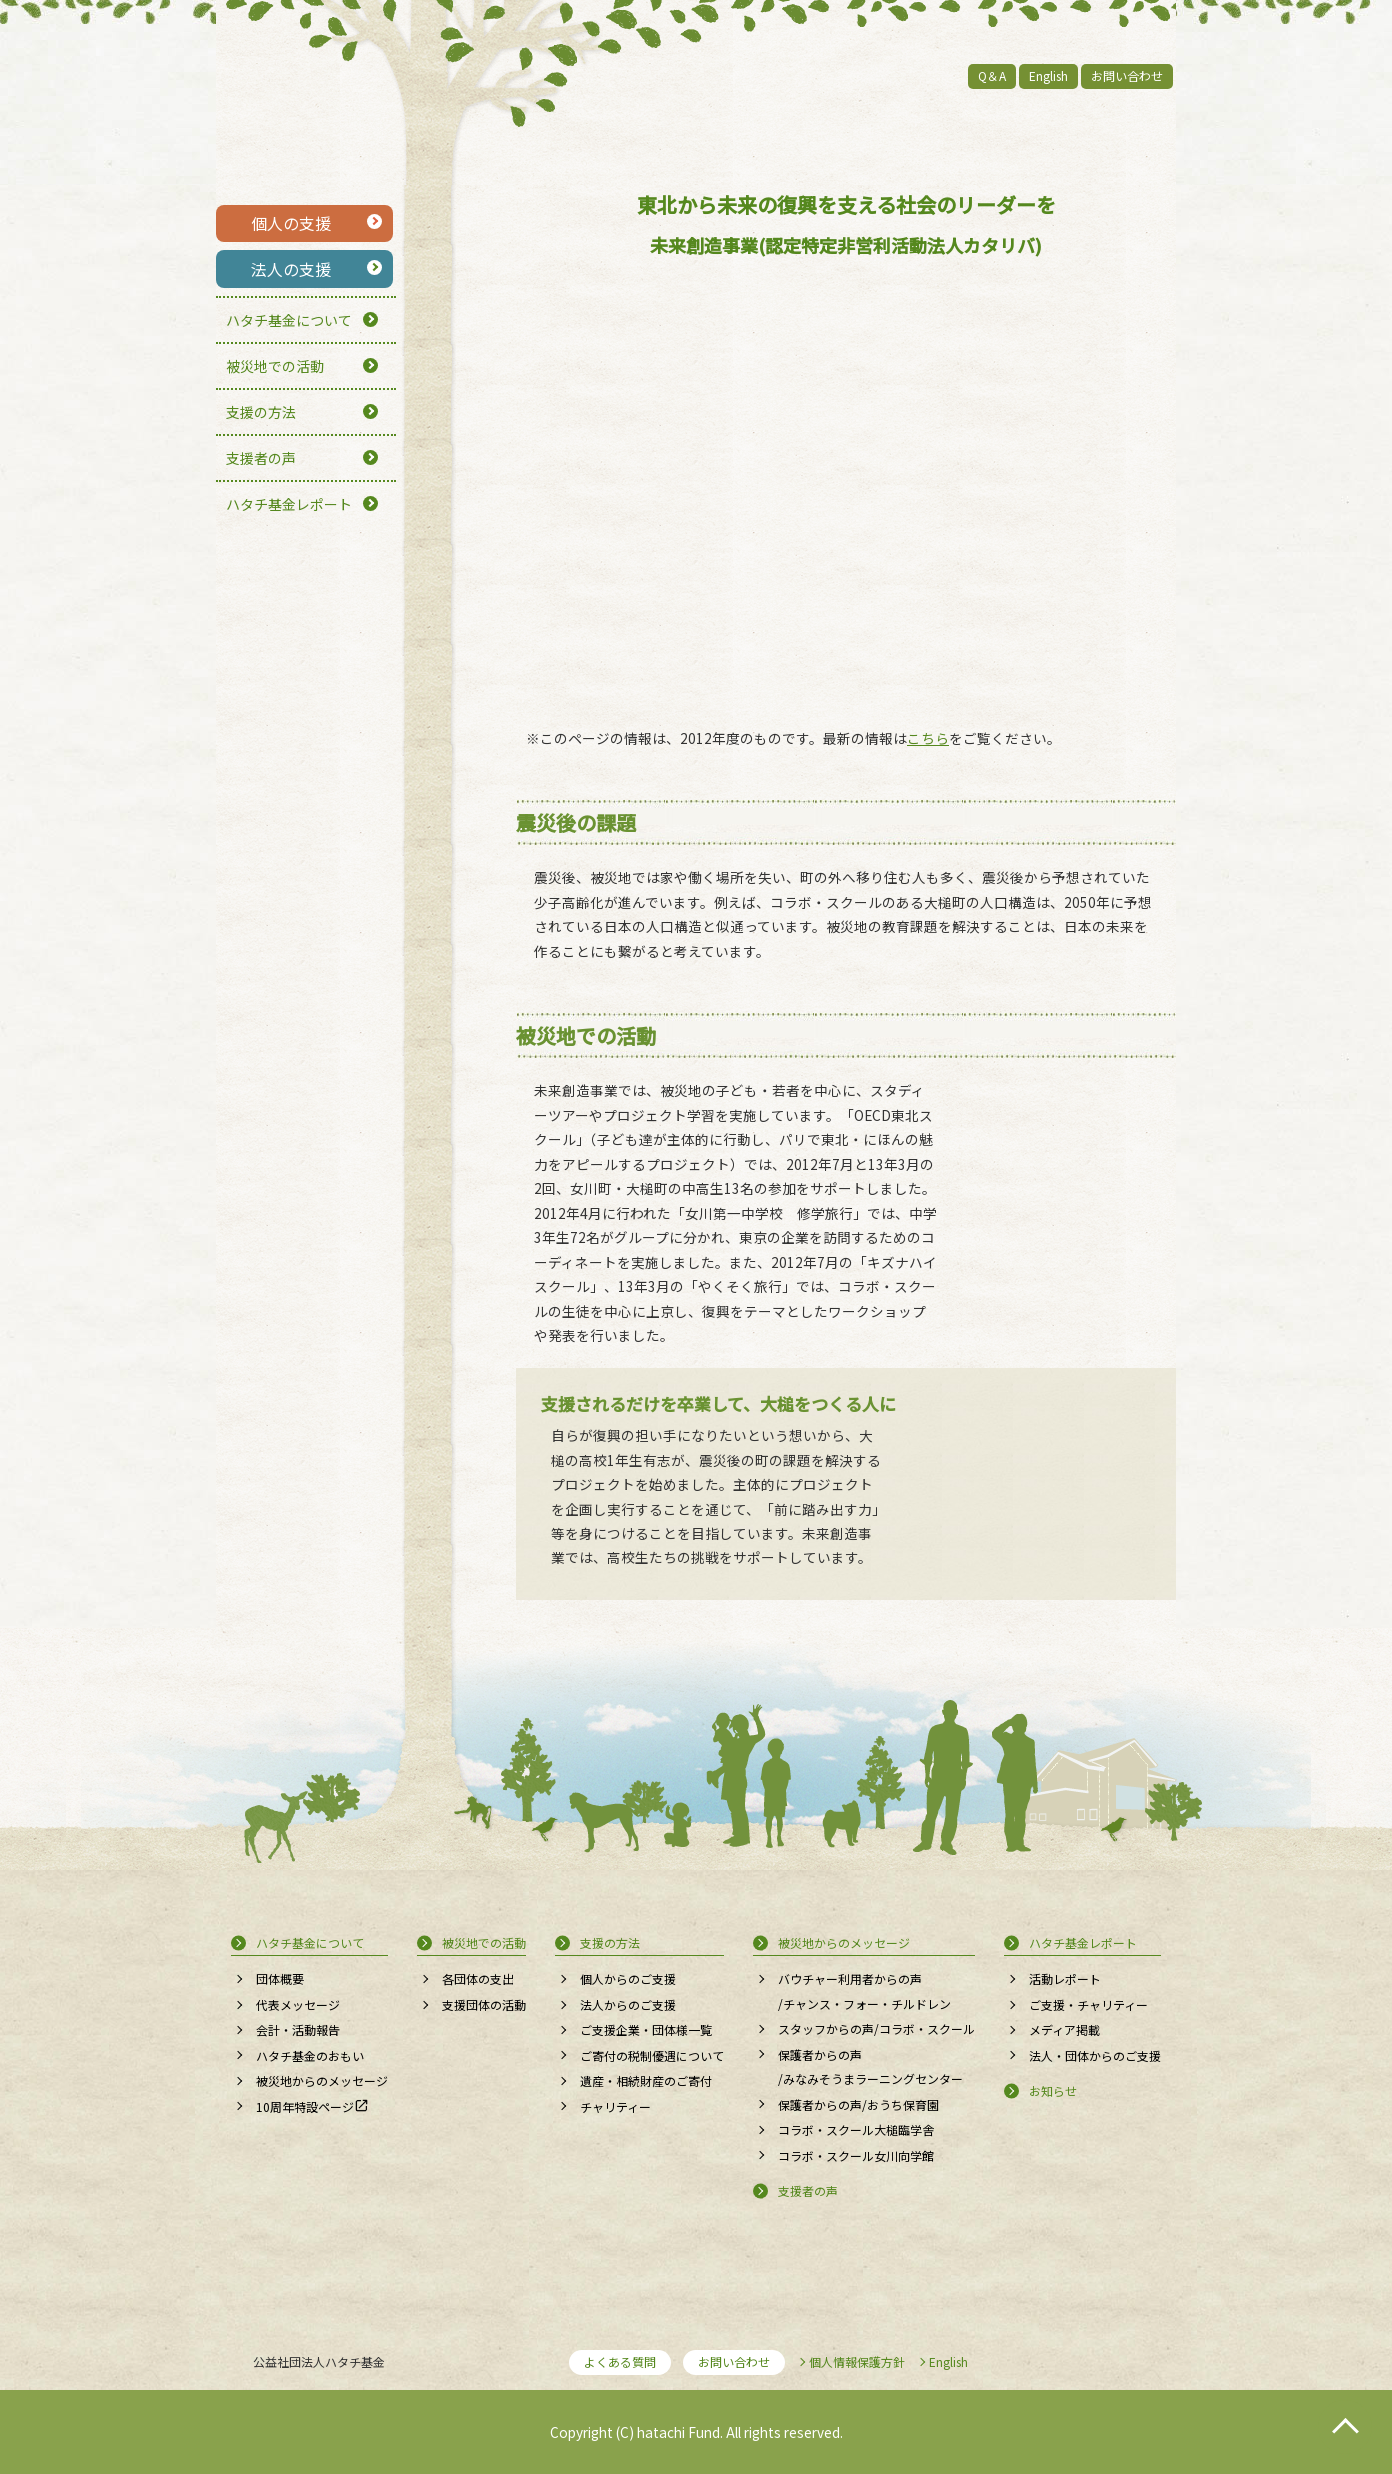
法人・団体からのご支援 (1095, 2055)
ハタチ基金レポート (289, 504)
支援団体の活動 (484, 2004)
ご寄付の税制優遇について (652, 2055)
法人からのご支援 (628, 2004)
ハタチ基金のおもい (310, 2055)
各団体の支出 (478, 1978)
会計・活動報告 (298, 2029)
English (1048, 75)
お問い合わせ (1127, 75)
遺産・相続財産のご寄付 (646, 2080)
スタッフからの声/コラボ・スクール (876, 2028)
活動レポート (1065, 1978)
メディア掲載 (1064, 2029)
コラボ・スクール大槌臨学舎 (856, 2129)
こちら (928, 738)
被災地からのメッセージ (322, 2080)
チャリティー (615, 2106)
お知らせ (1053, 2090)
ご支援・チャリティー (1088, 2004)
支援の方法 (261, 412)
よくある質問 (620, 2361)
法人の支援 (291, 269)
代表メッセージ (298, 2004)
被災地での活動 (275, 366)
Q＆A (992, 75)
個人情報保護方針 (857, 2361)
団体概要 (280, 1978)
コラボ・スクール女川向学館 (856, 2155)
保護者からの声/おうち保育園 (858, 2104)
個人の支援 (291, 223)
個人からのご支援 (628, 1978)
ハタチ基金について (289, 320)
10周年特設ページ (305, 2106)
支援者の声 (261, 458)
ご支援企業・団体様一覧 (646, 2029)
